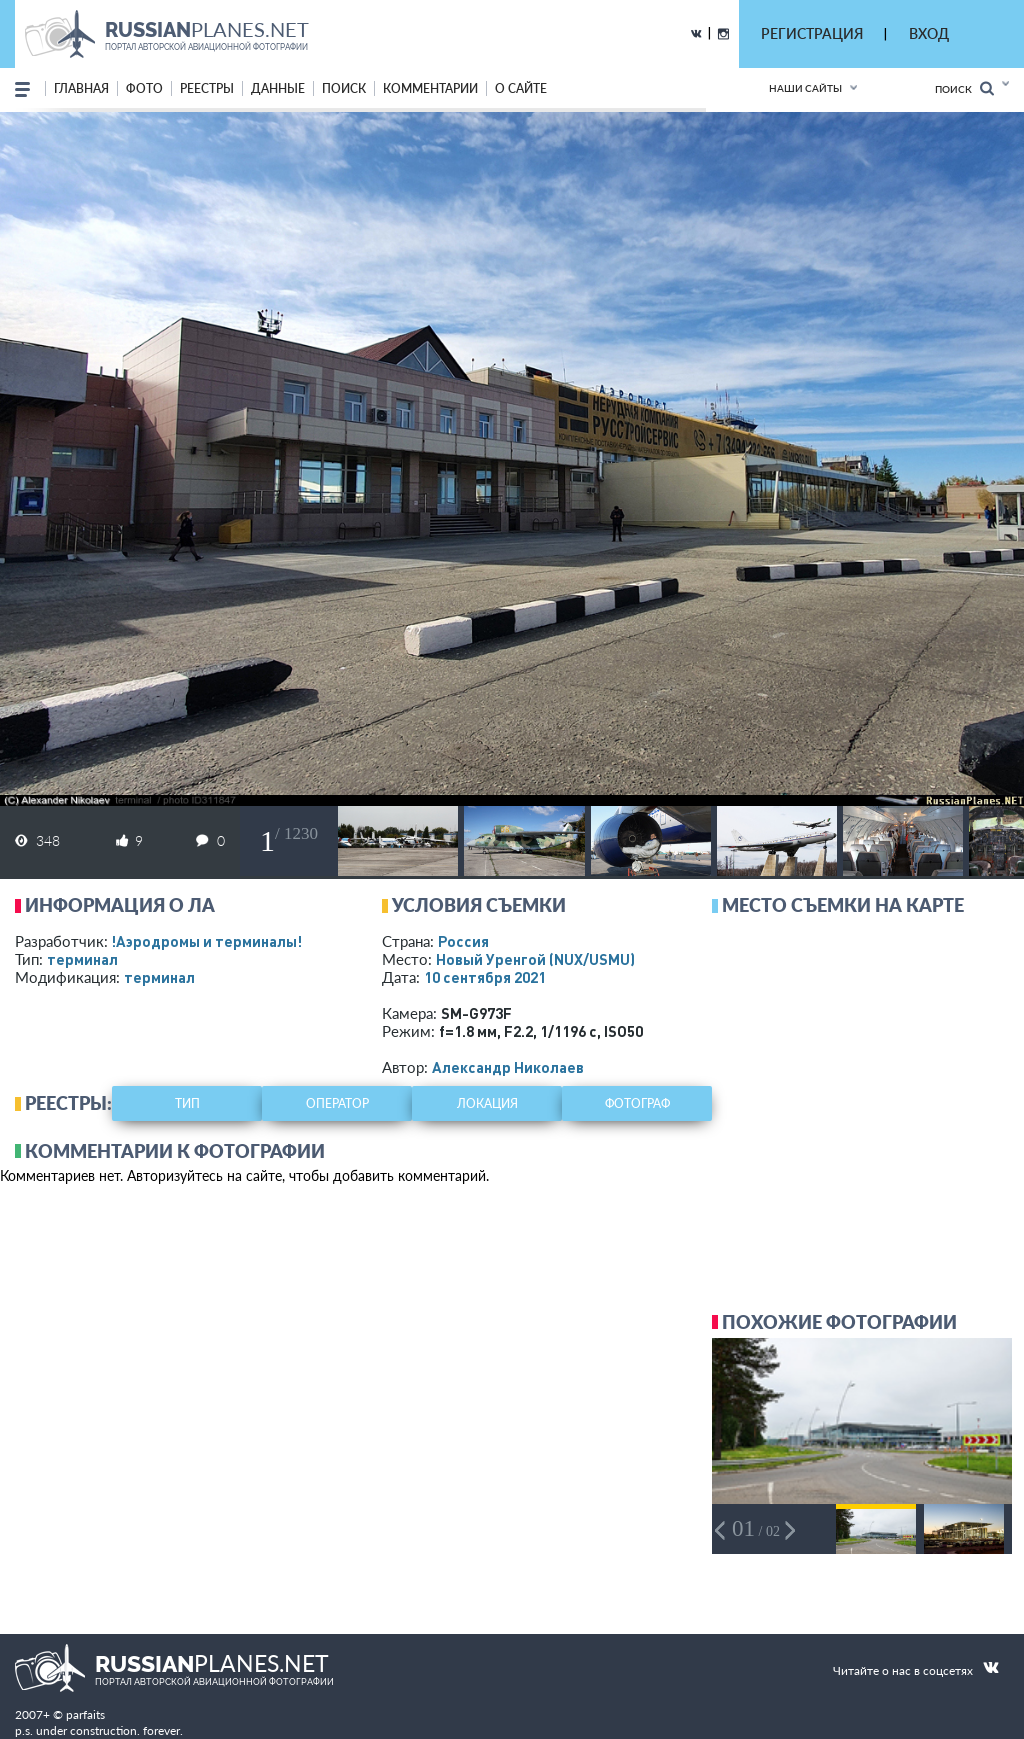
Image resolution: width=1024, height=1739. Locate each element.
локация (487, 1103)
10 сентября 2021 (485, 977)
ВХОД (929, 33)
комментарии (430, 88)
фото (144, 88)
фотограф (637, 1103)
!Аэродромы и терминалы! (206, 941)
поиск (344, 88)
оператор (337, 1103)
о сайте (521, 88)
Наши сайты (805, 88)
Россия (463, 941)
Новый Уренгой (535, 959)
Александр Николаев (508, 1067)
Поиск (964, 88)
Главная (81, 88)
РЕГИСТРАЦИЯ (812, 33)
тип (187, 1103)
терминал (82, 959)
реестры (207, 88)
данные (278, 88)
